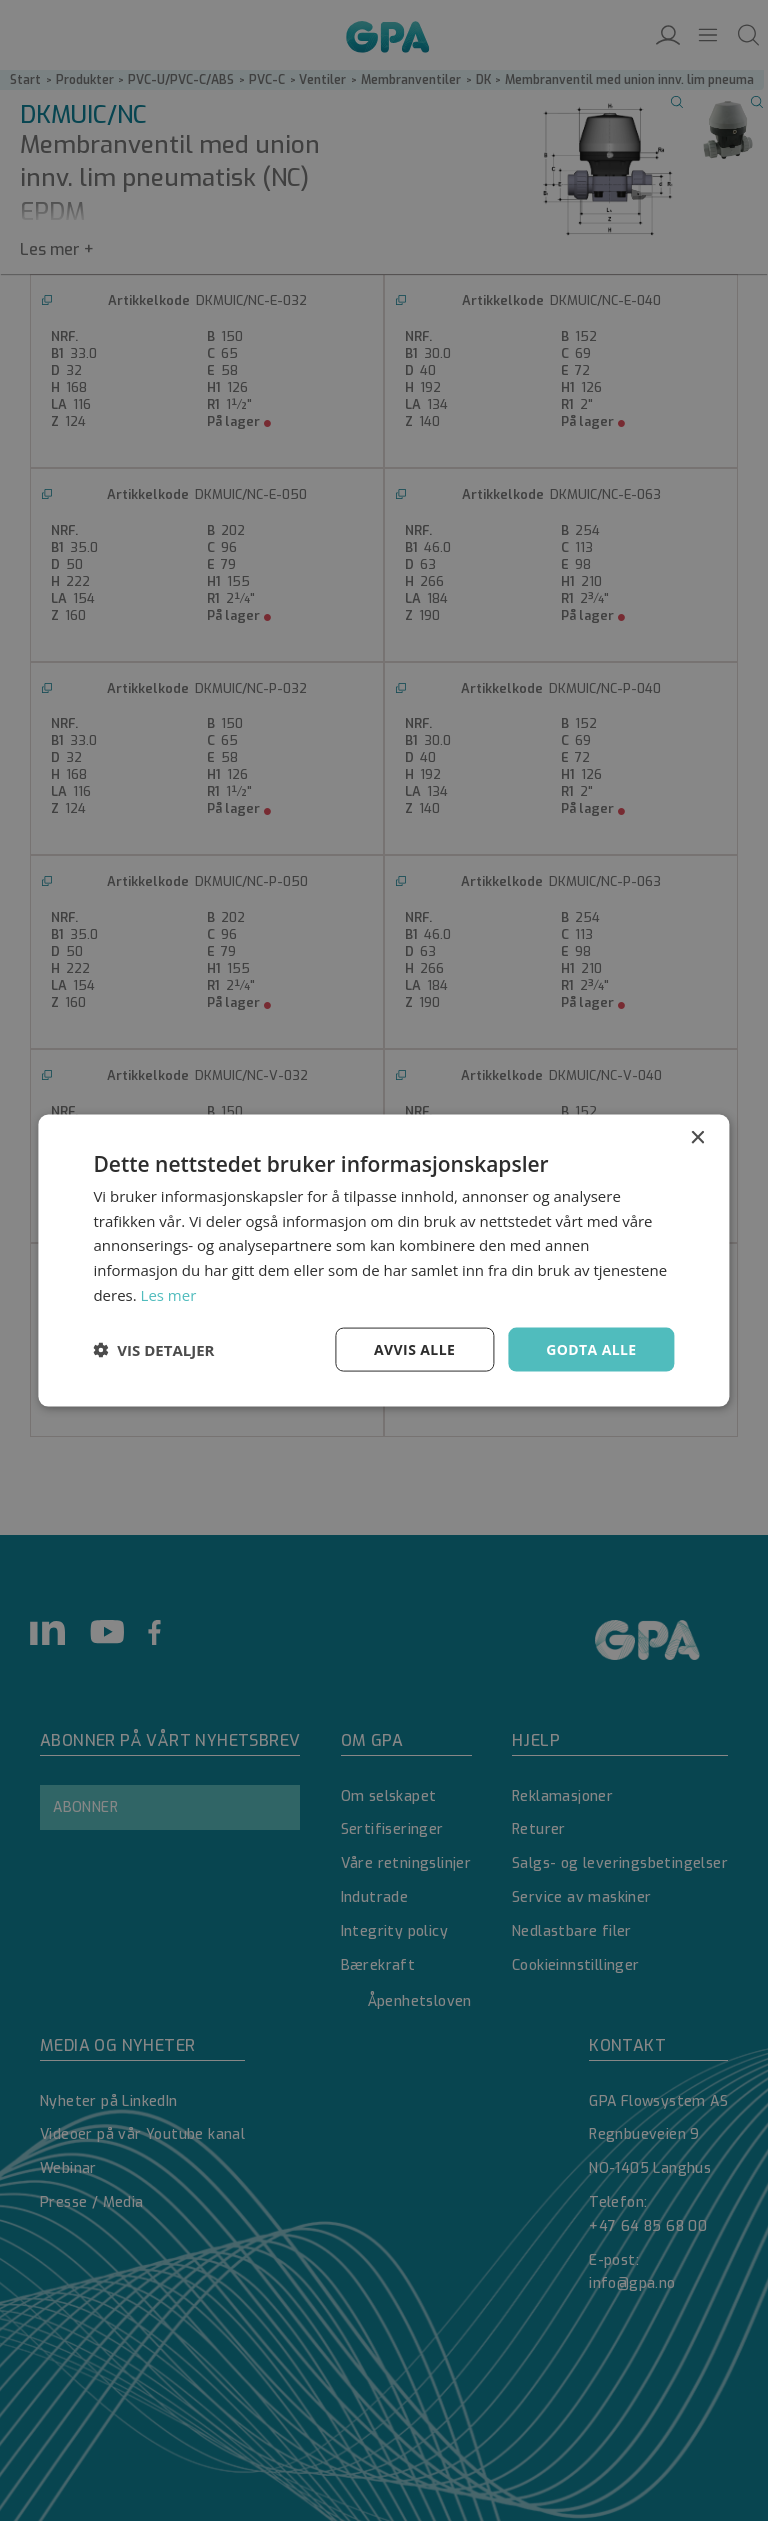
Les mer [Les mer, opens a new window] (169, 1294)
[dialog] (384, 1260)
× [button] (697, 1137)
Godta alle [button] (591, 1348)
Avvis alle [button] (414, 1348)
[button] (153, 1350)
